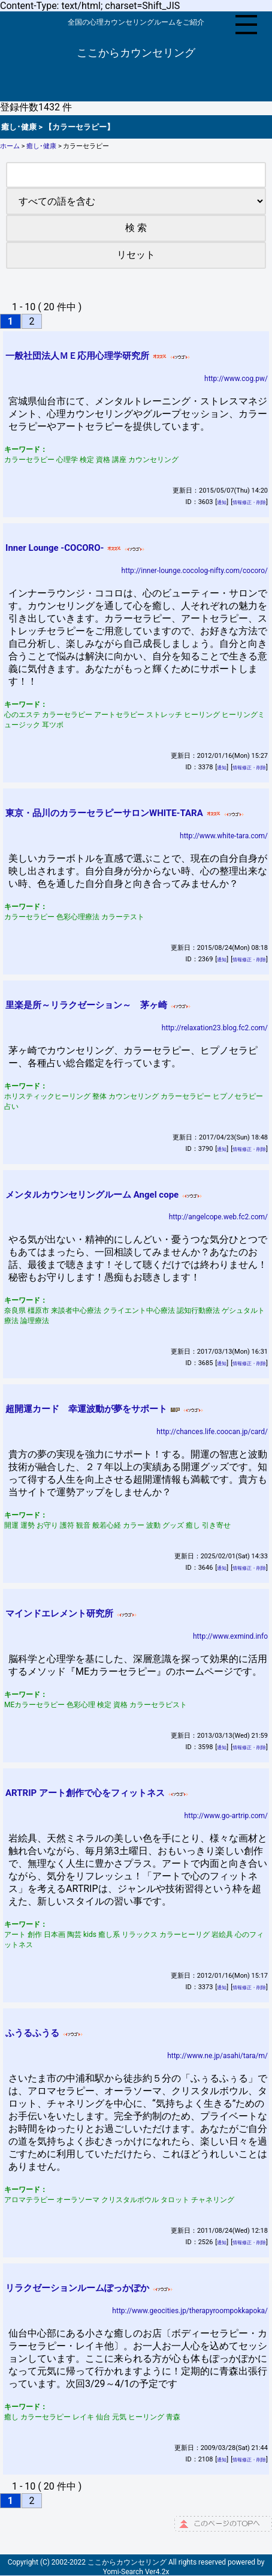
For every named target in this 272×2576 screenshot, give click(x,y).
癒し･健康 (41, 146)
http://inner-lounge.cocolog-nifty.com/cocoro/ (195, 570)
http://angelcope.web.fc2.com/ (218, 1217)
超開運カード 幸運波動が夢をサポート (86, 1409)
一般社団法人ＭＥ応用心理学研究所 (77, 355)
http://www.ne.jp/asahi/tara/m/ (217, 2056)
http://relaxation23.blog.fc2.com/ (215, 1028)
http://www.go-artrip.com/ (226, 1816)
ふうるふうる (32, 2033)
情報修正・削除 (249, 502)
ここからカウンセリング (136, 52)
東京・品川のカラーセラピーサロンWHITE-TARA (104, 813)
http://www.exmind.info (230, 1636)
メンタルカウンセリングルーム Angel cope (92, 1194)
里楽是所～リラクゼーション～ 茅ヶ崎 (86, 1005)
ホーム (10, 146)
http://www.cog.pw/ (236, 378)
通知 (221, 502)
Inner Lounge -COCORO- (54, 547)
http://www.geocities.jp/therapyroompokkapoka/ (190, 2311)
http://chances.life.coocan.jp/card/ (212, 1432)
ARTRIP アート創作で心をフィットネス (85, 1793)
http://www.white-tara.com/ (224, 836)
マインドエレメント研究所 (59, 1613)
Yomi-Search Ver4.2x (136, 2572)
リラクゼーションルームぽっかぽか (77, 2288)
